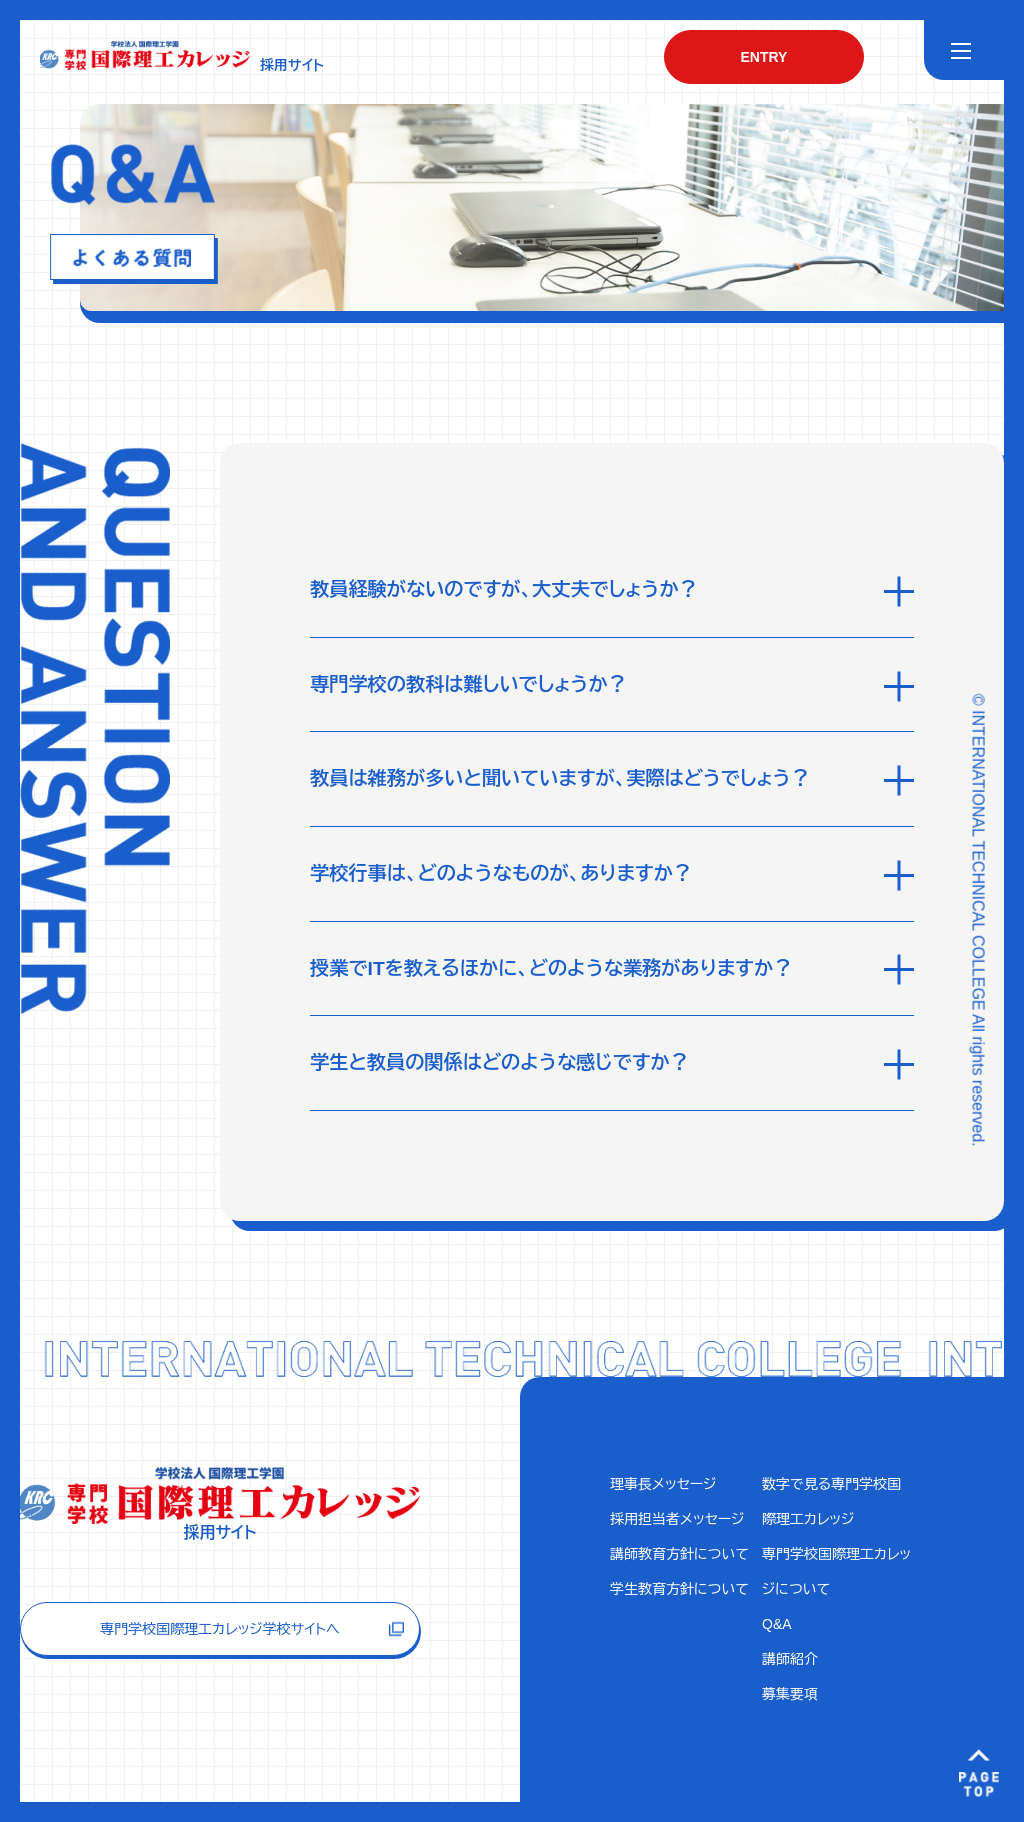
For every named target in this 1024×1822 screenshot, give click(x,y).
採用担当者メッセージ (677, 1519)
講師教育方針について (679, 1554)
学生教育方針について (679, 1589)
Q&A (777, 1624)
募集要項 (790, 1694)
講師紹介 (790, 1659)
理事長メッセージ (663, 1484)
